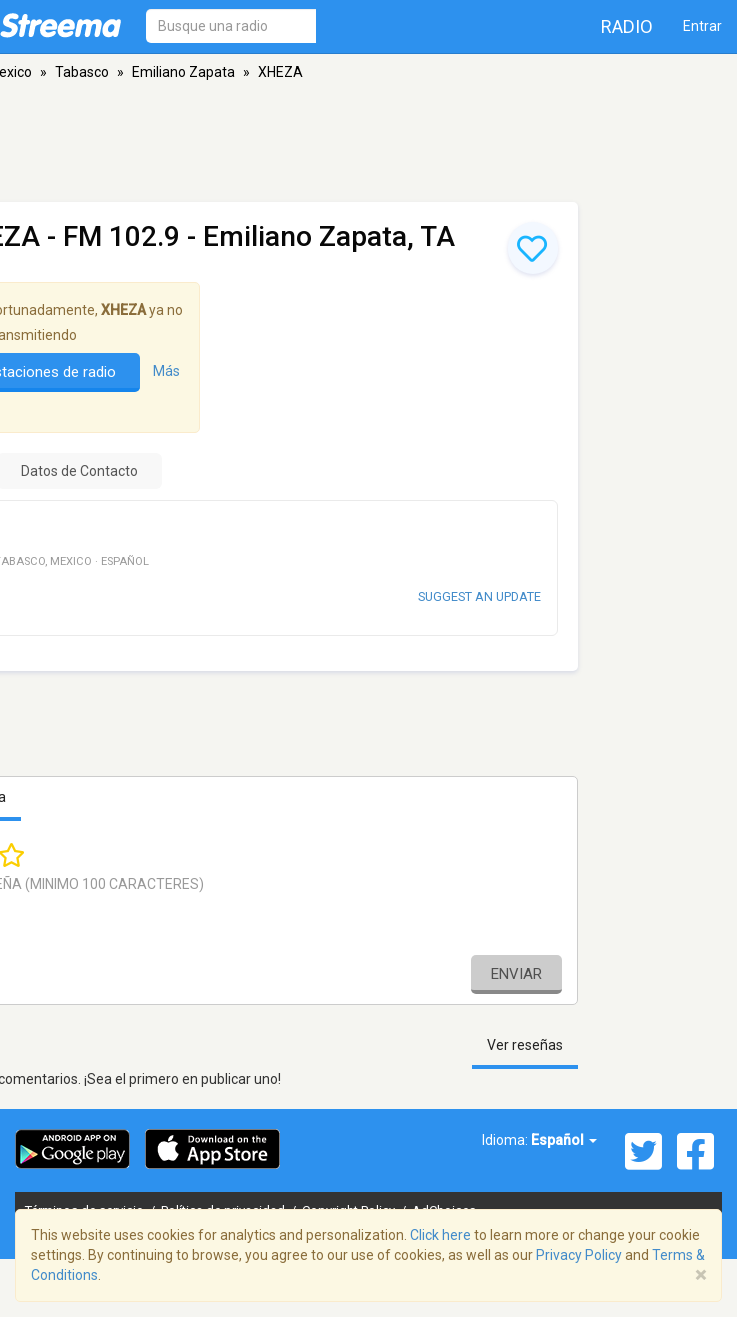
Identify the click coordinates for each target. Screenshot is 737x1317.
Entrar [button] (702, 26)
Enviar (516, 974)
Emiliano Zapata (183, 72)
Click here (440, 1235)
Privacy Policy (579, 1255)
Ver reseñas (525, 1045)
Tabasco (82, 72)
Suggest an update (479, 596)
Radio (627, 26)
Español (564, 1140)
